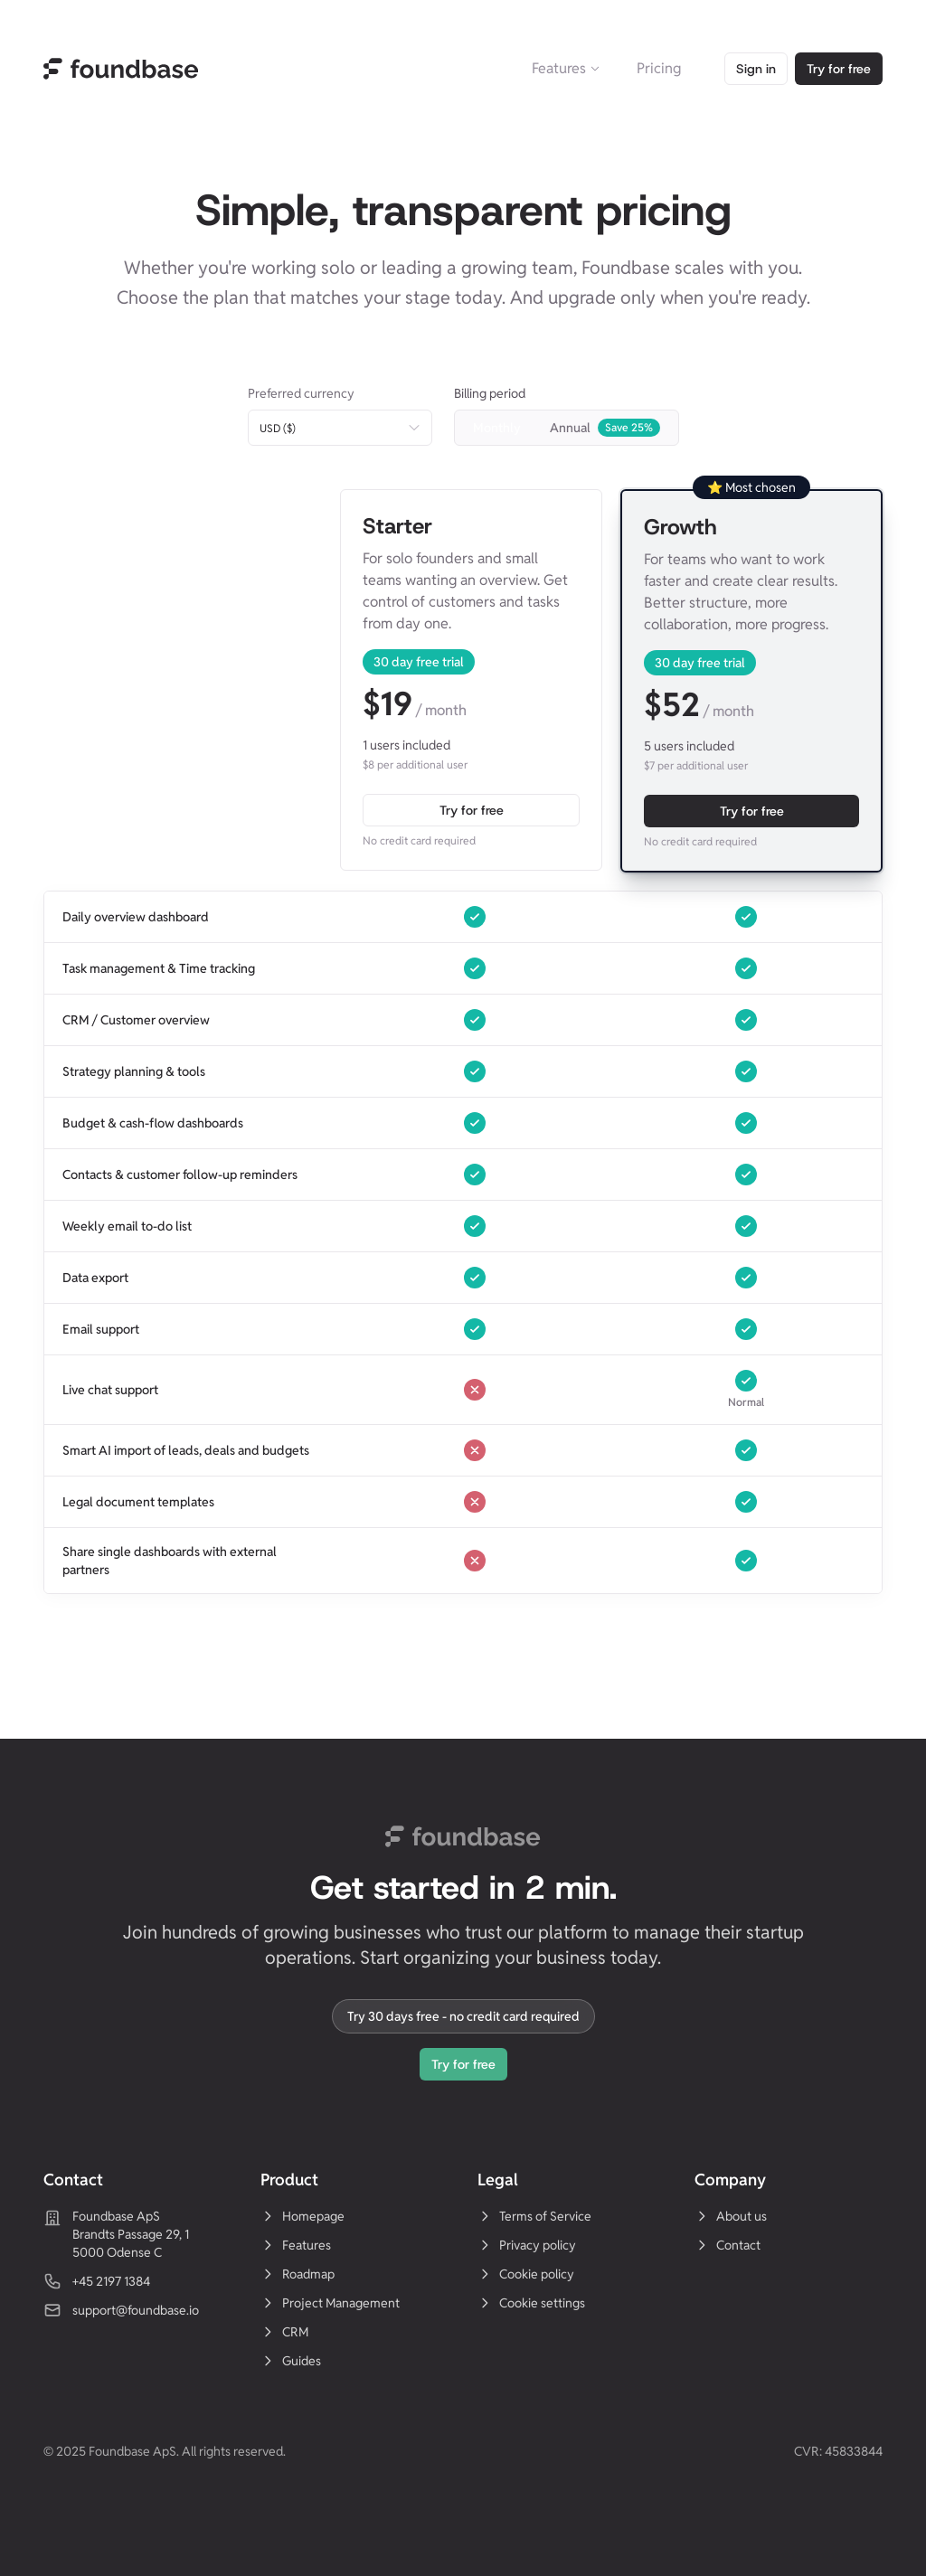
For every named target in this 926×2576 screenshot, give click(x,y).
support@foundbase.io (135, 2310)
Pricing (659, 68)
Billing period (489, 393)
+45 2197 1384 (111, 2281)
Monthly (497, 428)
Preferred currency (301, 393)
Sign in (756, 69)
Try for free (839, 69)
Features (566, 68)
